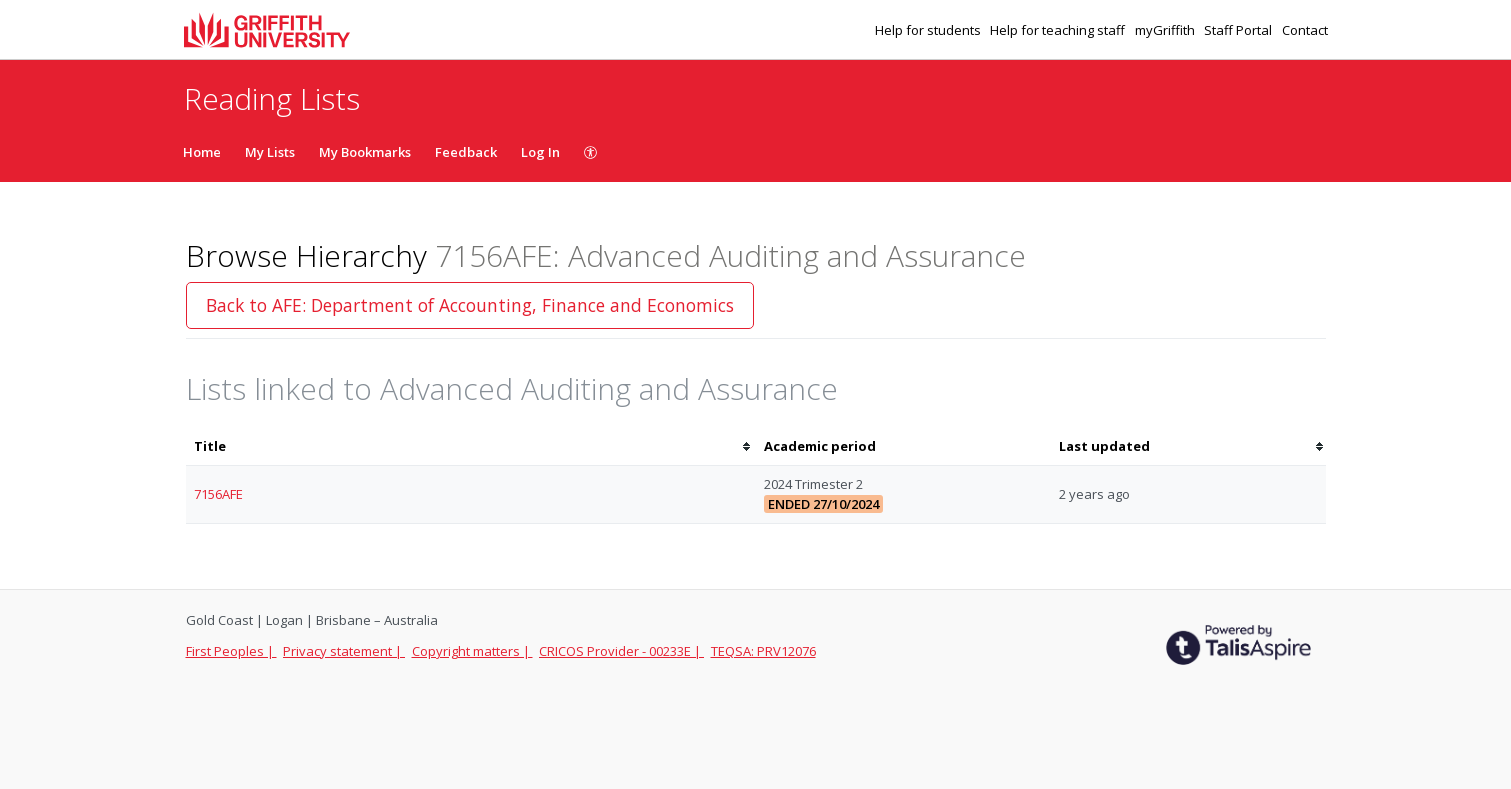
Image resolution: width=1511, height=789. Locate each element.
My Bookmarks (365, 152)
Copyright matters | (472, 651)
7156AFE (218, 494)
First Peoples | (231, 651)
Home (202, 152)
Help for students (929, 30)
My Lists (270, 152)
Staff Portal (1239, 30)
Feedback (466, 152)
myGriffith (1166, 30)
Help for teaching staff (1059, 30)
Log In (540, 152)
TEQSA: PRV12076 (763, 651)
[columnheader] (471, 446)
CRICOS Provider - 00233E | (621, 651)
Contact (1305, 30)
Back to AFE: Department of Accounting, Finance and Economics (470, 305)
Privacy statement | (344, 651)
